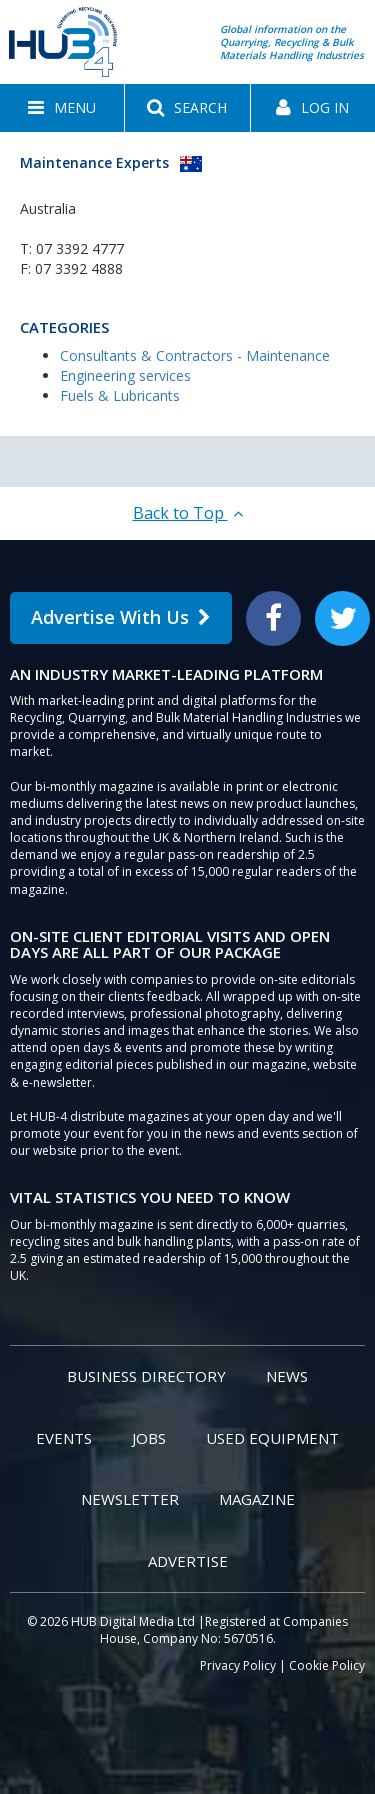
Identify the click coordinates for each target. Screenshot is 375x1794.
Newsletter (130, 1499)
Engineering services (125, 375)
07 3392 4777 (80, 248)
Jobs (149, 1438)
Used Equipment (272, 1438)
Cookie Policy (327, 1665)
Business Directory (146, 1376)
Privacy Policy (238, 1665)
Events (64, 1438)
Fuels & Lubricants (120, 395)
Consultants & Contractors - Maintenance (195, 355)
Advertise (188, 1561)
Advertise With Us (121, 617)
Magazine (257, 1499)
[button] (62, 108)
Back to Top (188, 513)
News (287, 1376)
